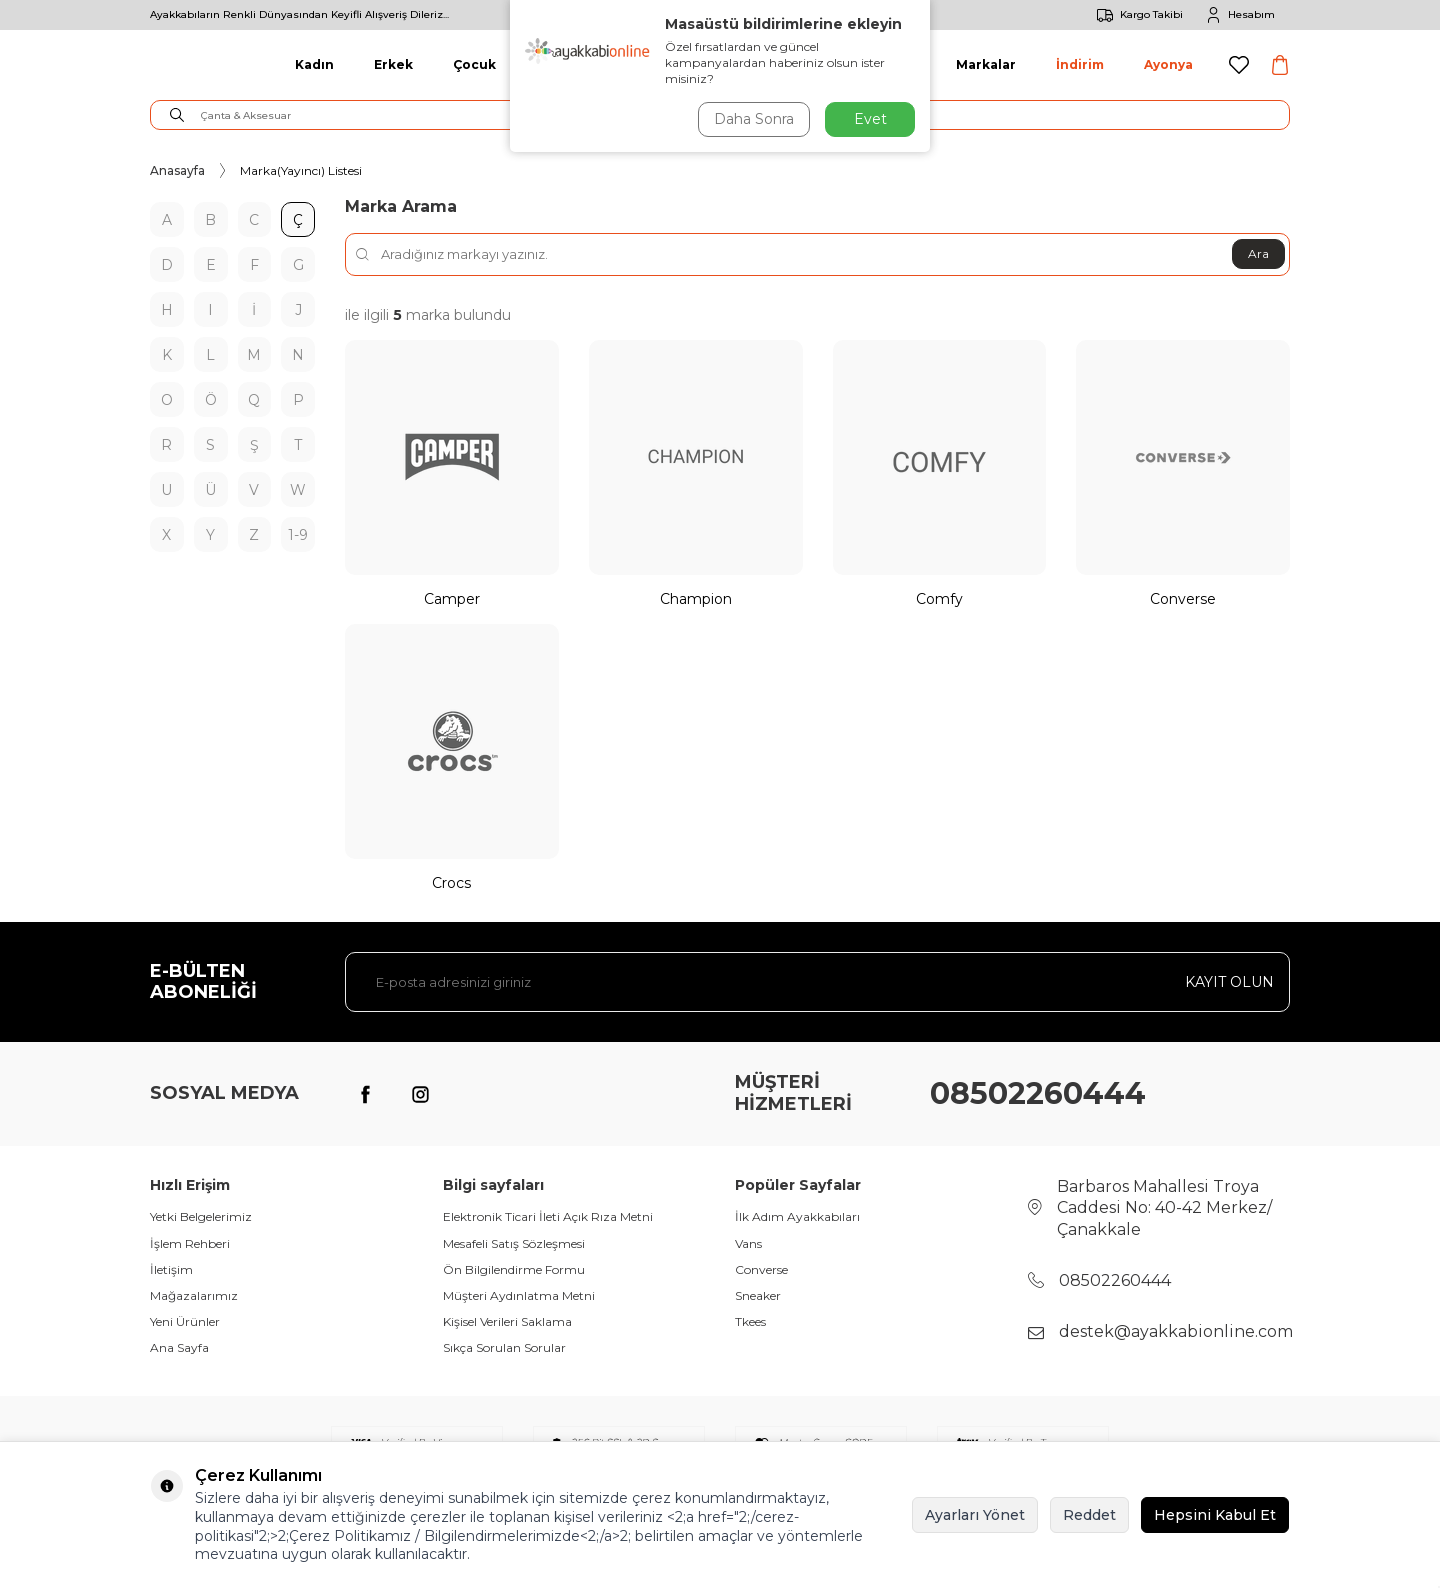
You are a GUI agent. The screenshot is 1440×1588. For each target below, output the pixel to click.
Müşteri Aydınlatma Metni (519, 1295)
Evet (870, 119)
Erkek (393, 64)
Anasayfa (177, 170)
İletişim (171, 1269)
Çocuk (474, 64)
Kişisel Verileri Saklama (507, 1321)
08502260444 (1038, 1093)
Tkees (750, 1321)
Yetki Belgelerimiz (201, 1216)
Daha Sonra (754, 119)
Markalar (986, 64)
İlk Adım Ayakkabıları (797, 1216)
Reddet (1089, 1515)
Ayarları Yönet (975, 1515)
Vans (748, 1243)
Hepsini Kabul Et (1215, 1515)
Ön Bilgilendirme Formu (514, 1269)
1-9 (298, 535)
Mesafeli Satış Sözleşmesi (514, 1243)
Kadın (314, 64)
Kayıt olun (1229, 982)
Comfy (939, 599)
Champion (696, 599)
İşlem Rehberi (190, 1243)
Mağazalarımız (194, 1295)
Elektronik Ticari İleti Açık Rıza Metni (548, 1216)
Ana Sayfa (179, 1347)
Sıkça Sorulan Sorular (504, 1347)
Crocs (451, 883)
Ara (1258, 253)
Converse (1183, 599)
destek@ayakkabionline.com (1176, 1331)
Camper (452, 599)
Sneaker (758, 1295)
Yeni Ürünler (185, 1321)
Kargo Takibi (1136, 15)
